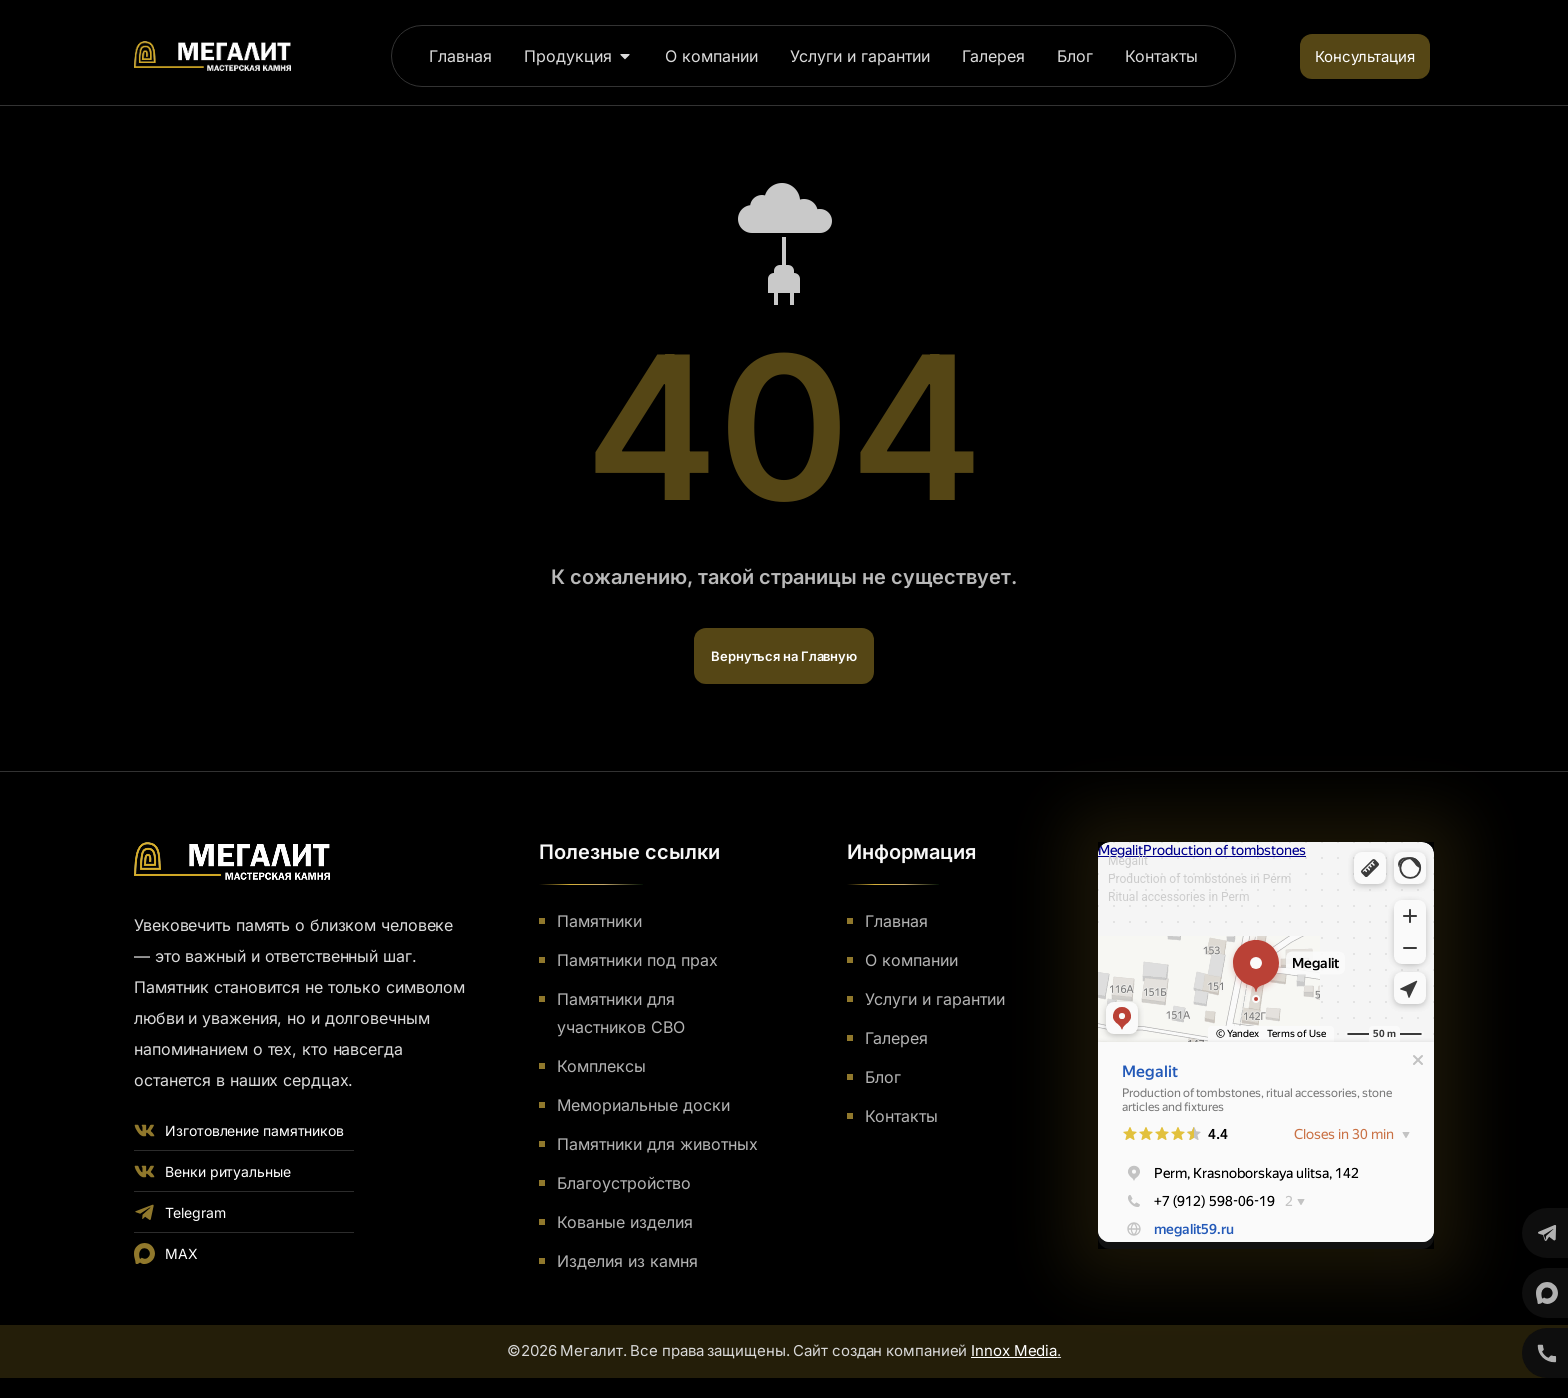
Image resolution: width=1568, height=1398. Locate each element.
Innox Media (1014, 1350)
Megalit (1128, 861)
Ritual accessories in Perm (1178, 897)
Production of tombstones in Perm (1199, 879)
